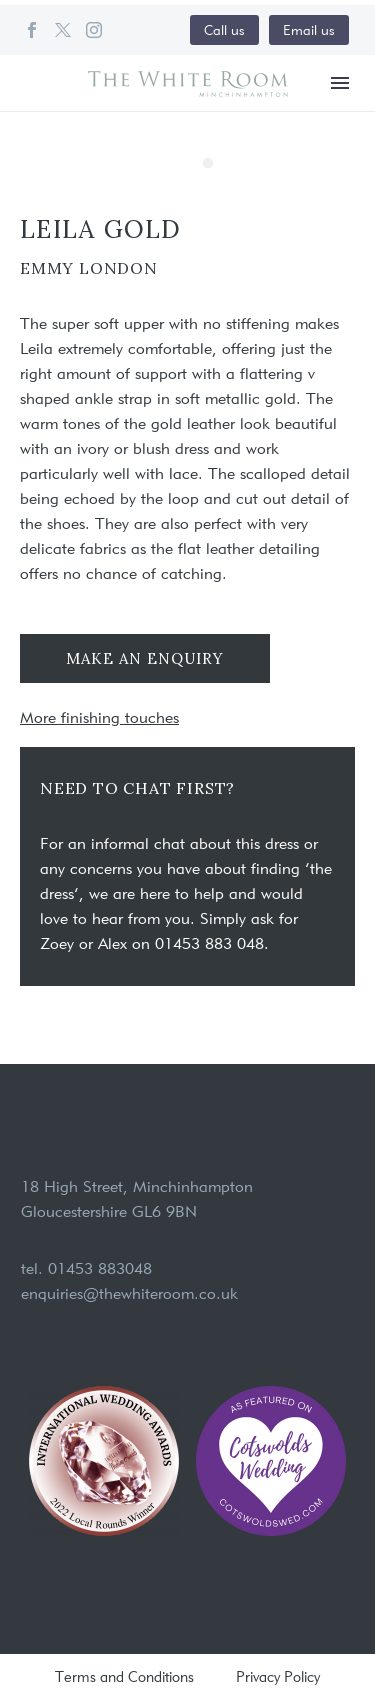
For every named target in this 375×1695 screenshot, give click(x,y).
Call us (224, 30)
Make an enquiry (145, 658)
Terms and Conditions (124, 1677)
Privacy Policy (278, 1677)
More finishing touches (99, 717)
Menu (340, 83)
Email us (309, 30)
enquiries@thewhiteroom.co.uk (129, 1293)
